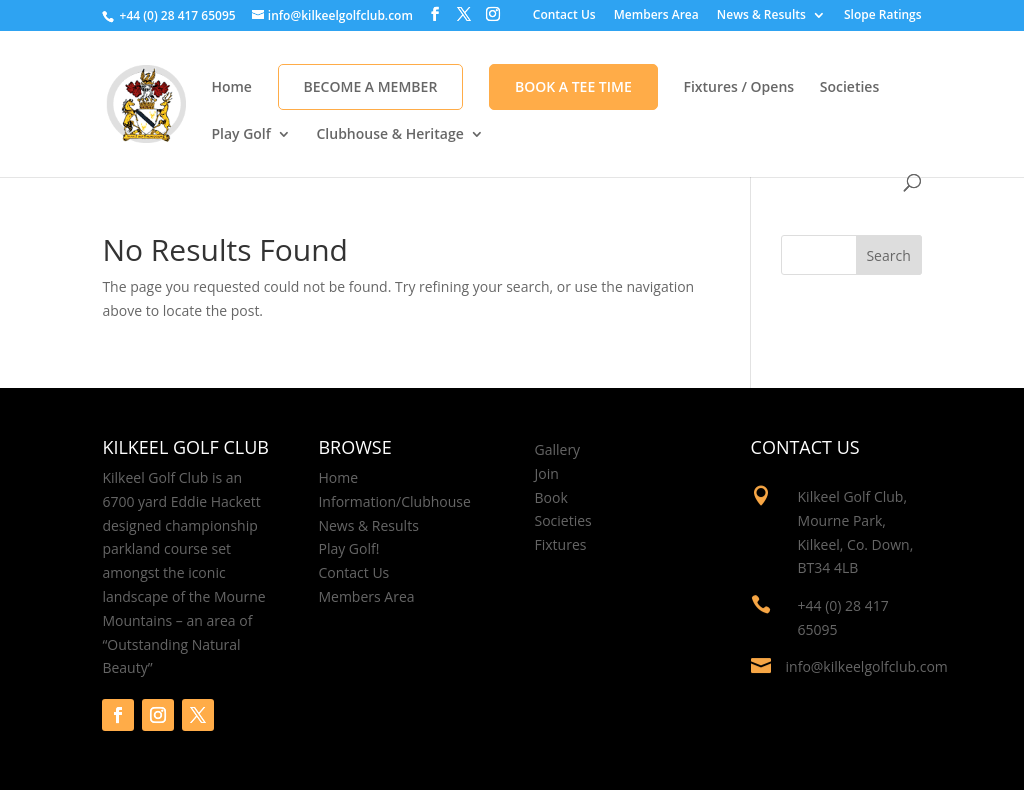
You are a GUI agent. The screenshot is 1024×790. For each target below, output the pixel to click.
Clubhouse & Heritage (389, 135)
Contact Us (564, 16)
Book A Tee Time (573, 86)
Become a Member (371, 86)
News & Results (761, 16)
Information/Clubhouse (394, 501)
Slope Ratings (883, 16)
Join (547, 473)
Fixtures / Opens (738, 88)
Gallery (558, 449)
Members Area (656, 16)
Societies (850, 88)
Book (551, 497)
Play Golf (240, 135)
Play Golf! (348, 548)
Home (231, 88)
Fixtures (561, 544)
